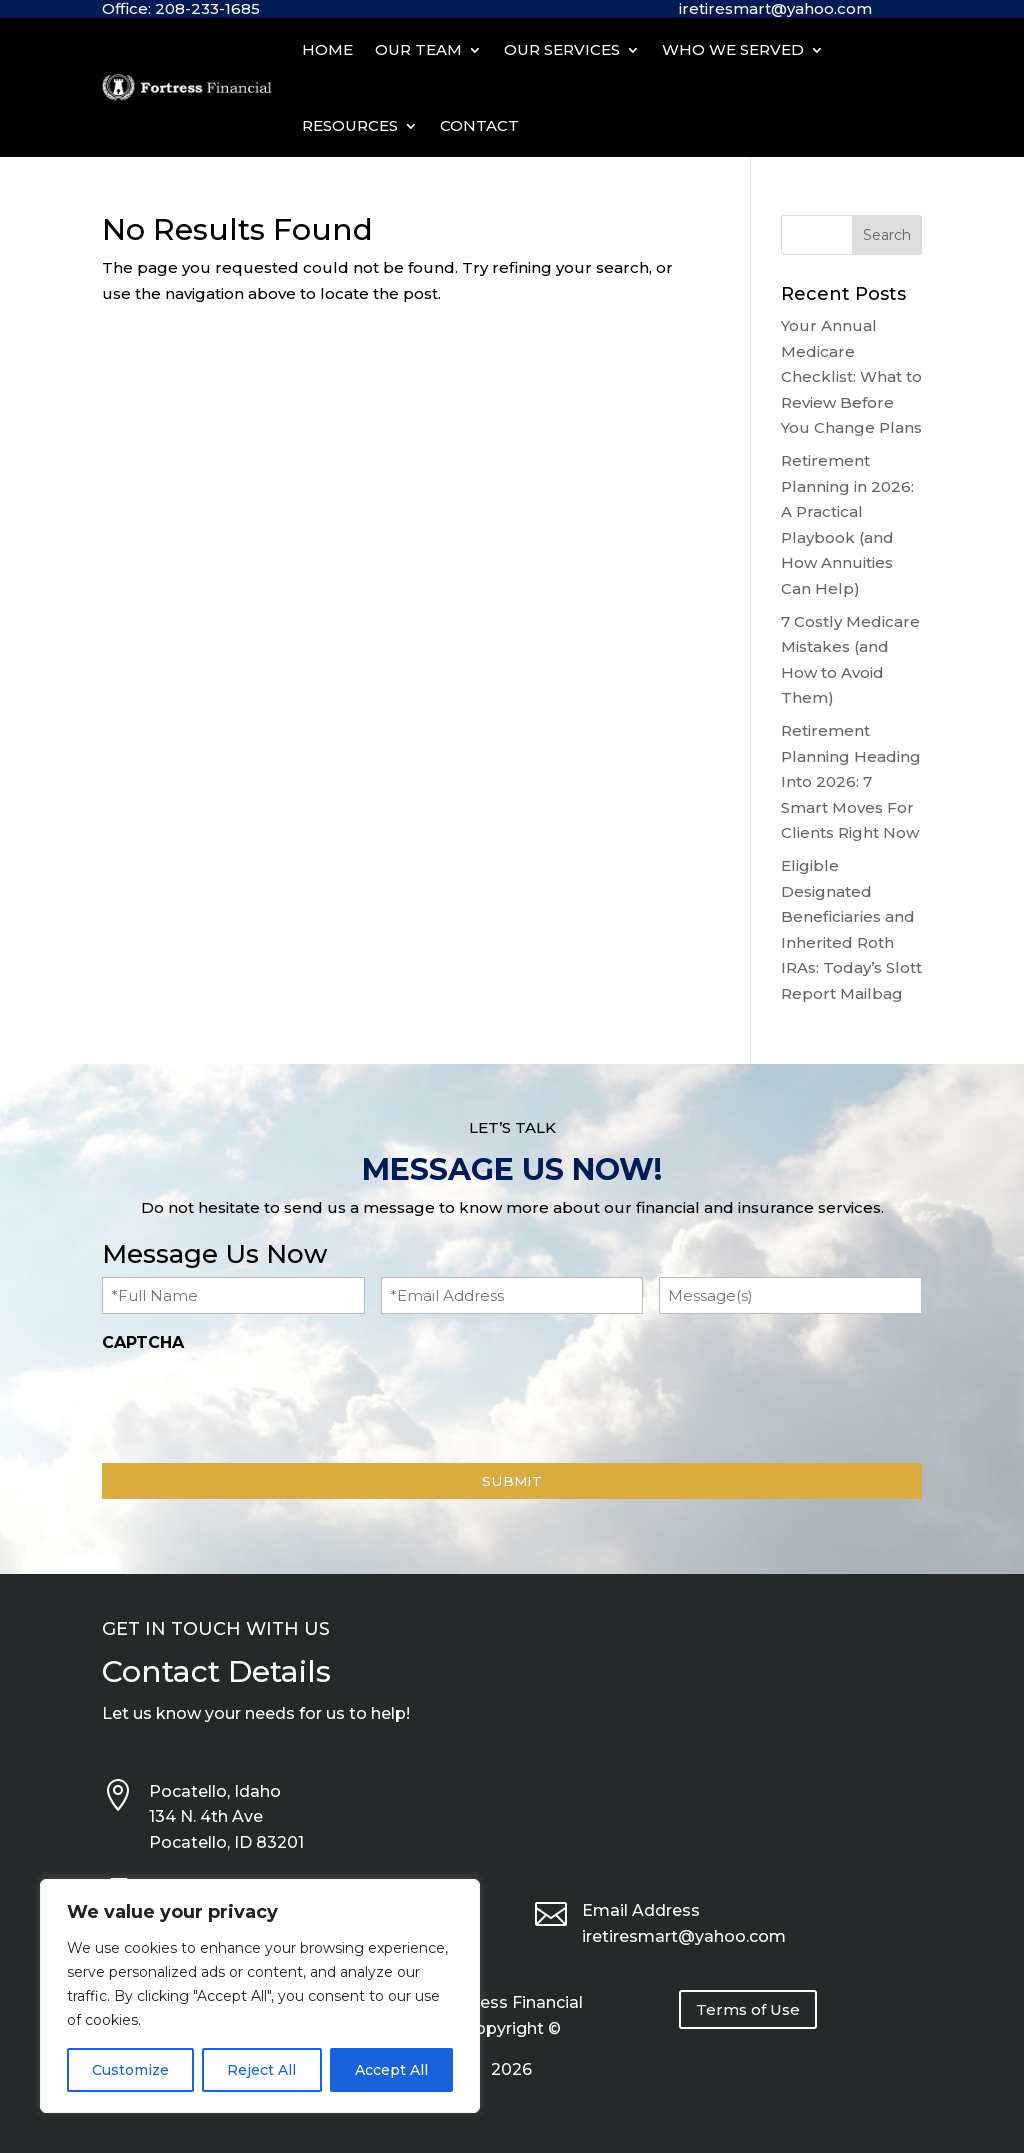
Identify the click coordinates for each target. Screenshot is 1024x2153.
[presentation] (254, 1402)
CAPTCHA (143, 1342)
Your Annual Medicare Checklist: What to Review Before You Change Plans (851, 376)
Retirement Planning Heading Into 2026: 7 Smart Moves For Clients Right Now (851, 781)
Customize (130, 2070)
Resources (350, 125)
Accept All (391, 2070)
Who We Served (733, 49)
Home (327, 49)
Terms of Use (748, 2009)
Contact (479, 125)
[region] (260, 1996)
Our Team (418, 49)
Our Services (562, 49)
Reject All (261, 2070)
